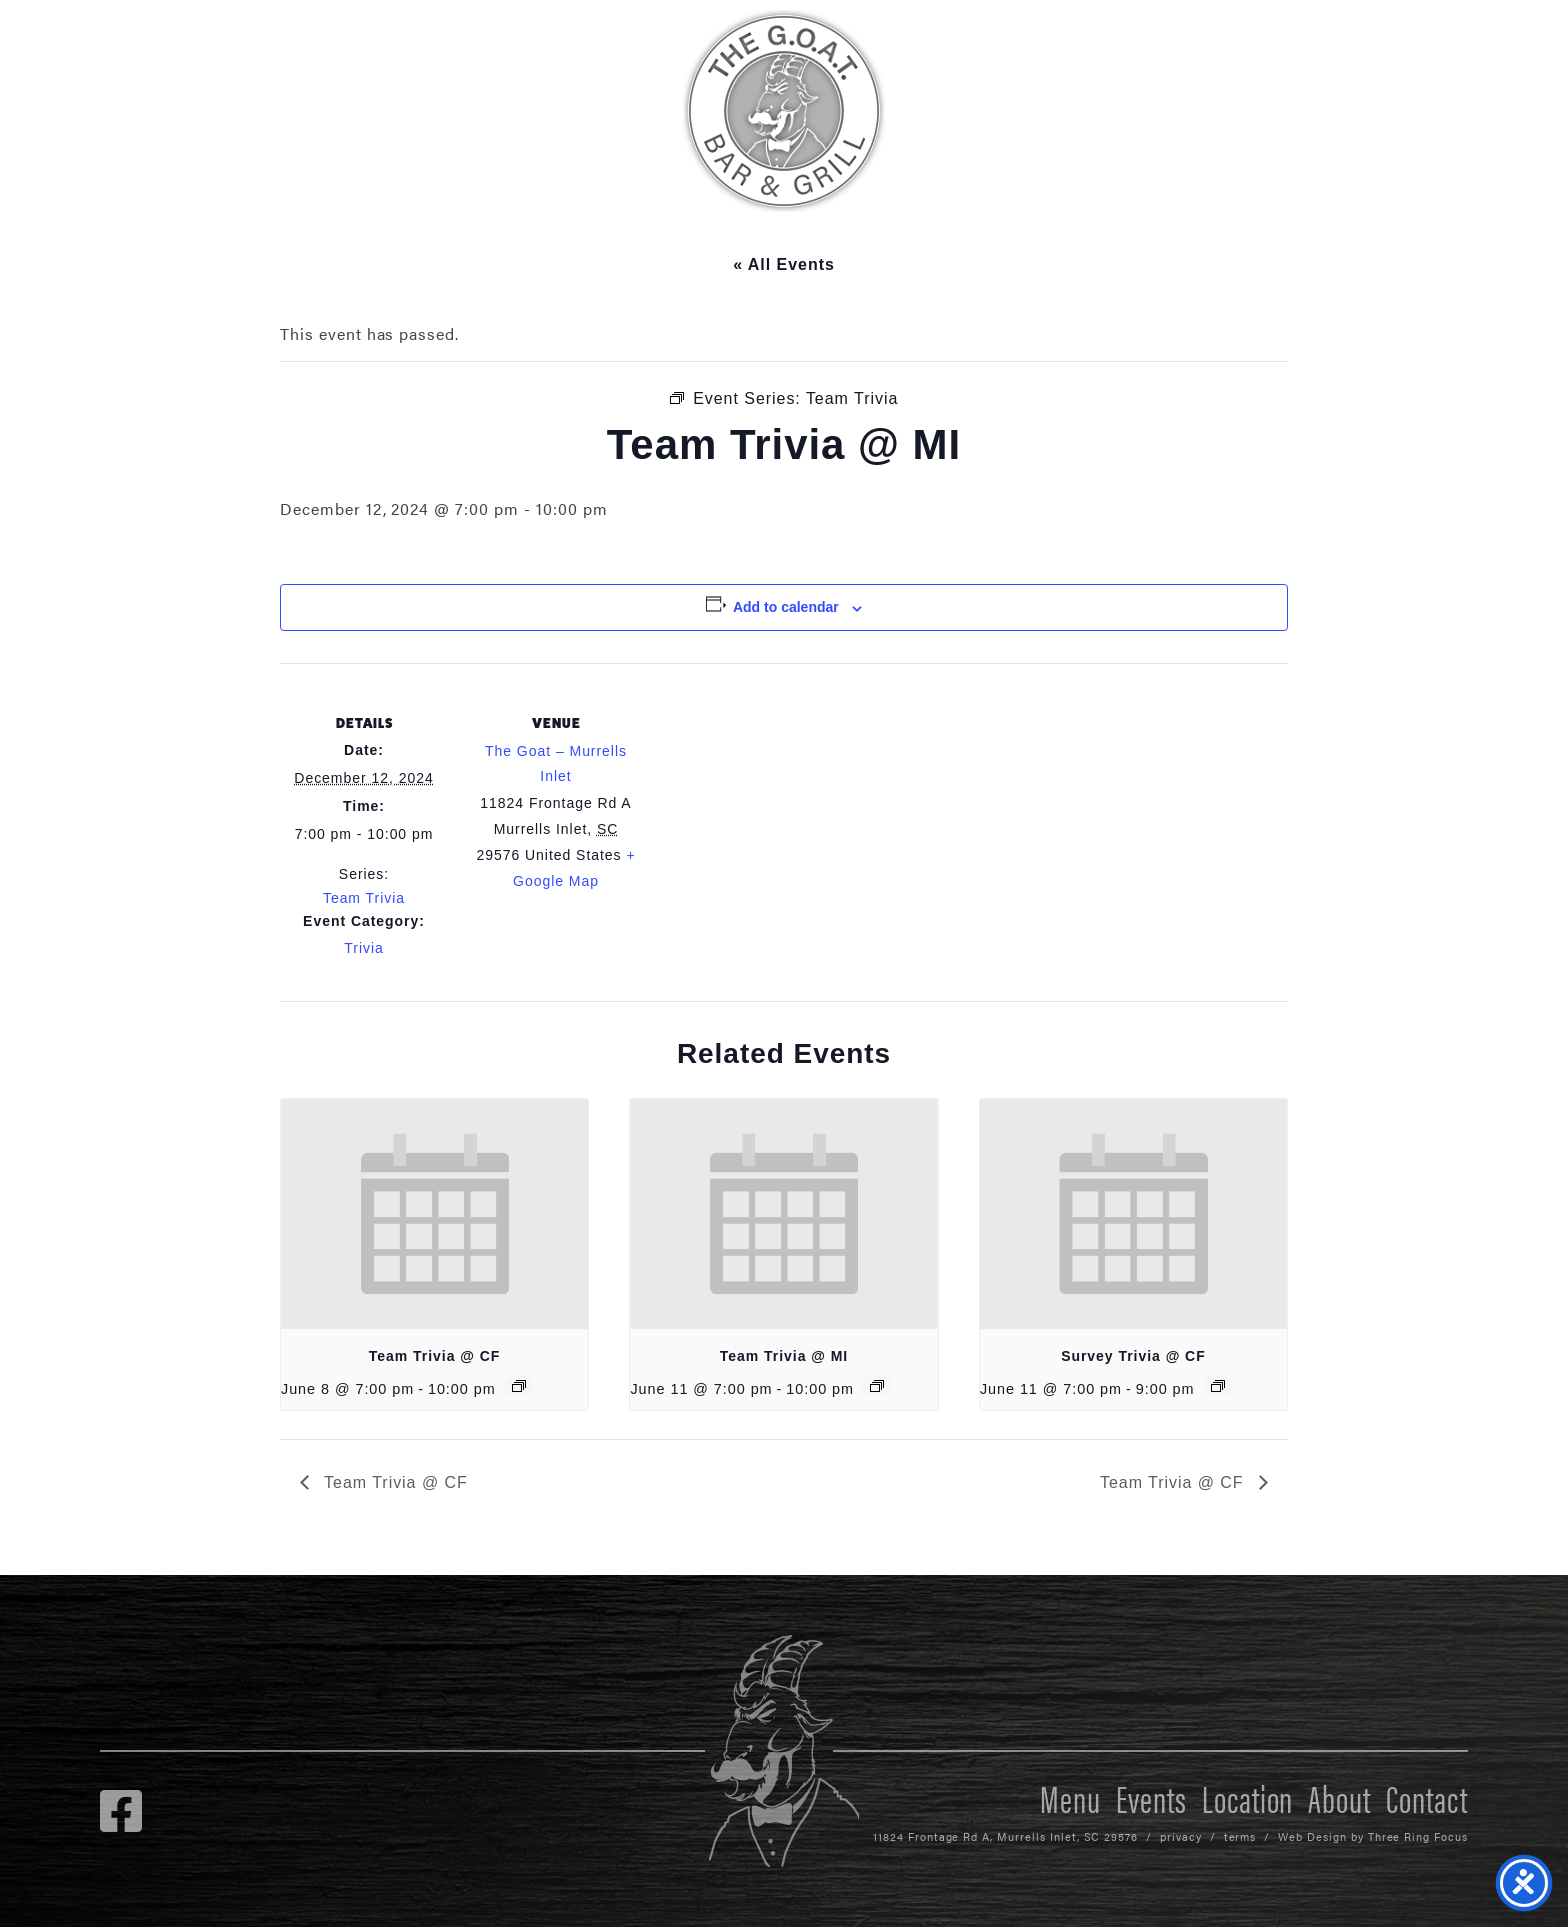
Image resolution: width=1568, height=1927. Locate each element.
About (1339, 1797)
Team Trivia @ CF (434, 1356)
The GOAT (784, 111)
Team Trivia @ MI (784, 1356)
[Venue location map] (769, 801)
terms (1240, 1836)
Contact (1427, 1797)
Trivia (363, 948)
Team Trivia (364, 898)
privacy (1181, 1836)
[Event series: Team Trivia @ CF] (519, 1386)
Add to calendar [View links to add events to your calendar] (786, 607)
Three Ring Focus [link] (1418, 1836)
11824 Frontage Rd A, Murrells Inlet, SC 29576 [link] (1005, 1836)
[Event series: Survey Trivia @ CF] (1218, 1386)
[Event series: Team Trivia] (877, 1386)
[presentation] (434, 1214)
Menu (1070, 1797)
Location (1248, 1797)
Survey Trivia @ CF (1133, 1356)
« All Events (784, 264)
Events (1151, 1797)
